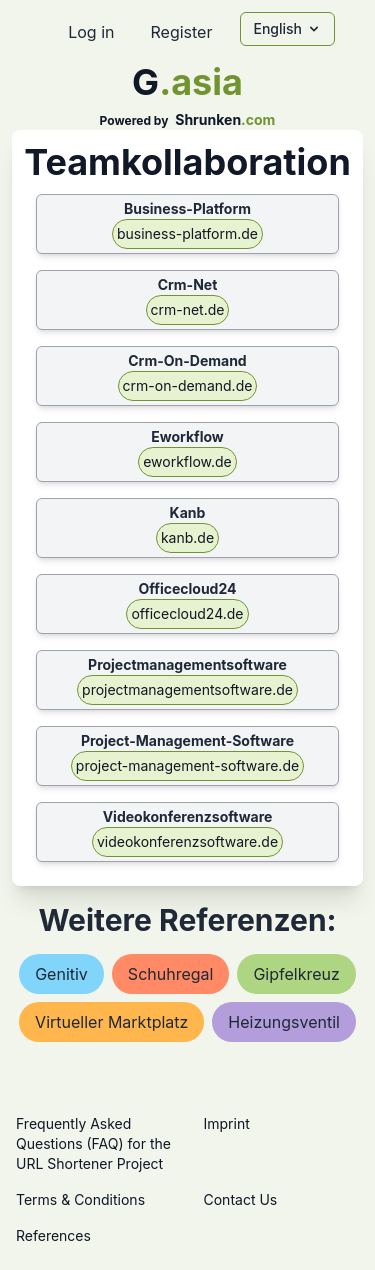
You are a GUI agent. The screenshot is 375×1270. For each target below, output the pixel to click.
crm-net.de (188, 309)
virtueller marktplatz (111, 1022)
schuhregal (171, 974)
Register (181, 32)
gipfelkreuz (296, 974)
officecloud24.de (187, 613)
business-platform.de (187, 233)
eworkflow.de (187, 461)
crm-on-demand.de (188, 385)
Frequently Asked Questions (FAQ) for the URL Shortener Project (93, 1143)
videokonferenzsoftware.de (187, 841)
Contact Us (241, 1199)
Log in (91, 32)
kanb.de (187, 537)
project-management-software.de (187, 765)
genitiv (61, 974)
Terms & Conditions (80, 1199)
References (53, 1235)
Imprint (227, 1123)
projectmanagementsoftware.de (187, 689)
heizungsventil (284, 1022)
